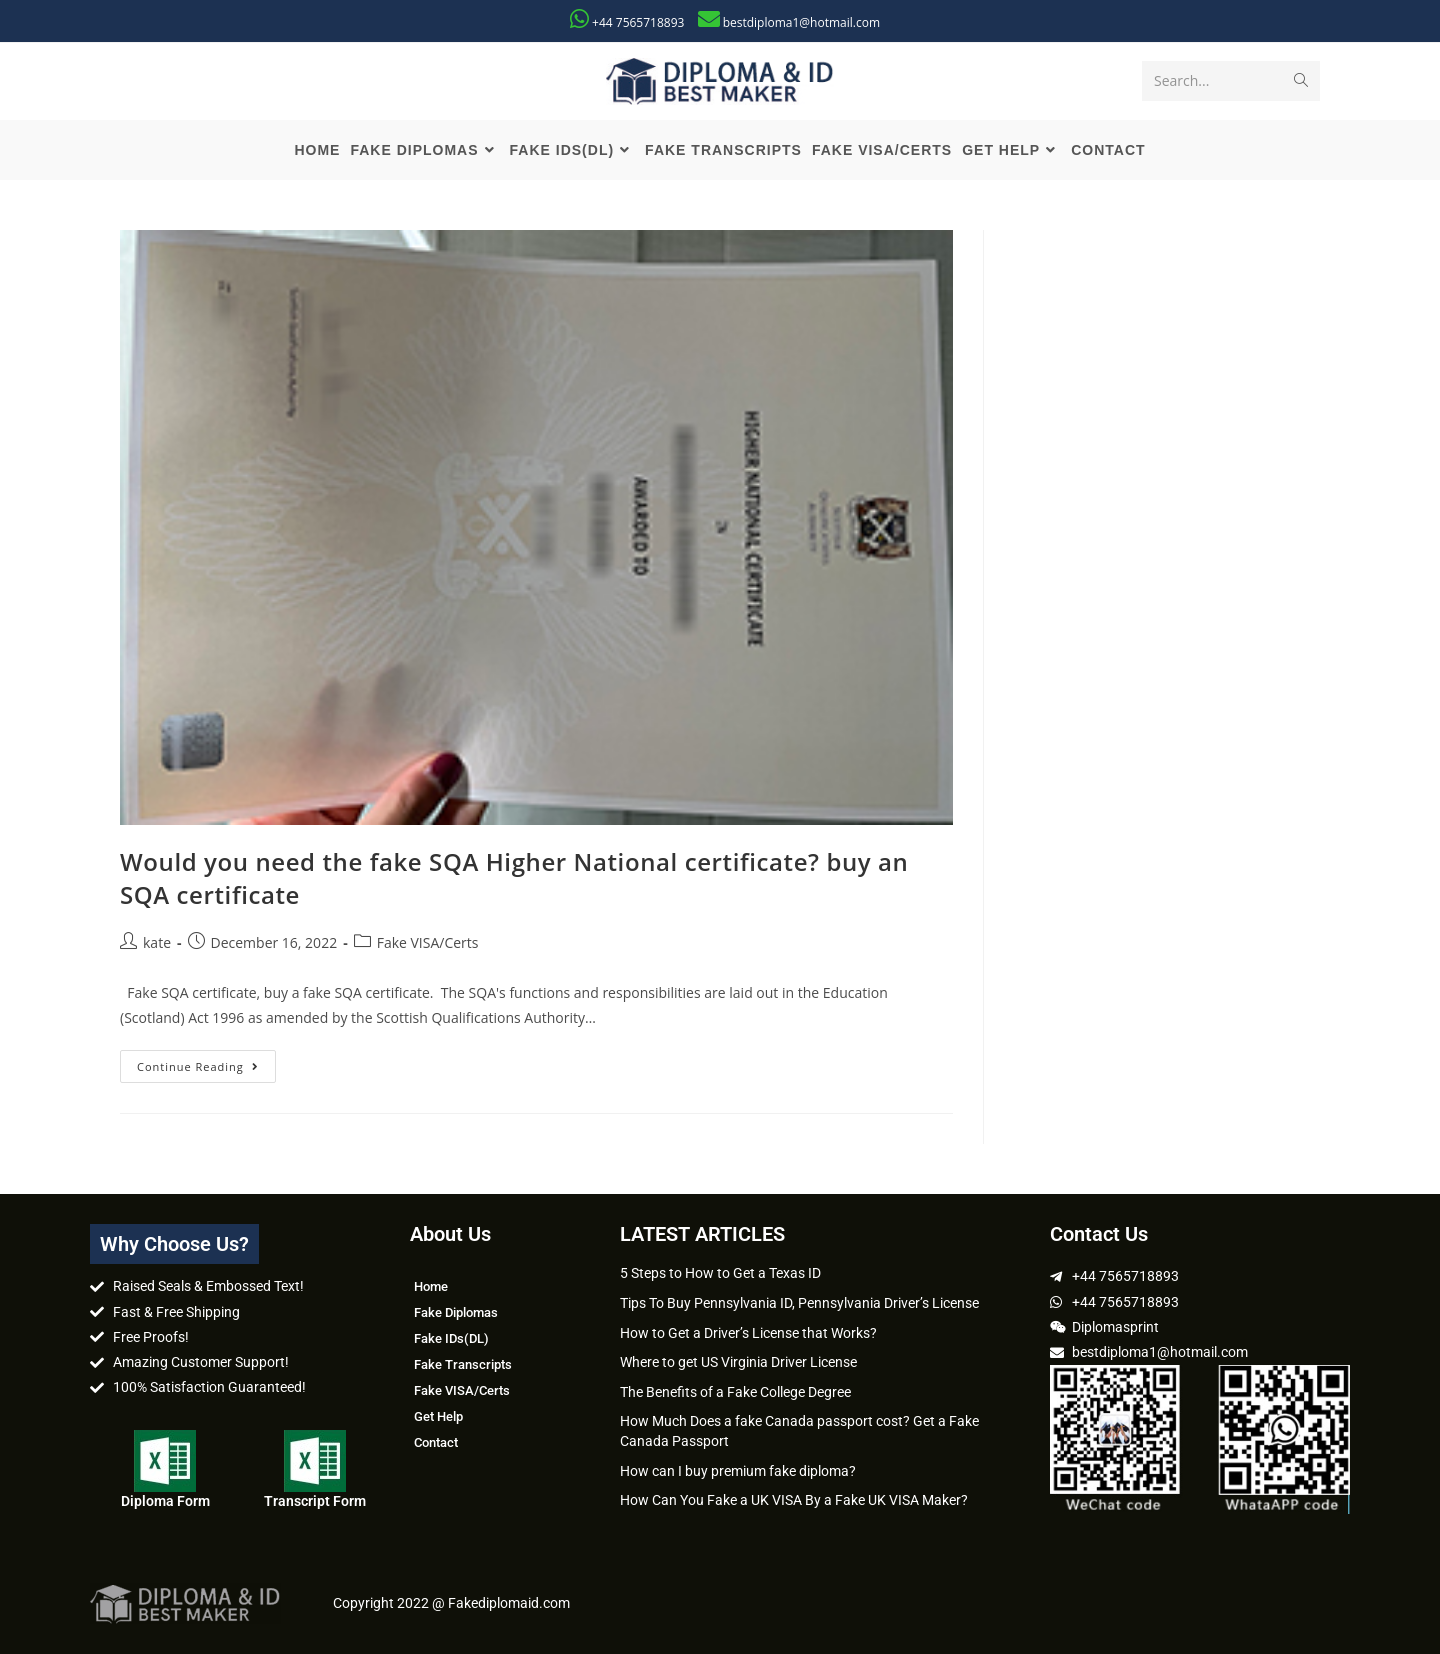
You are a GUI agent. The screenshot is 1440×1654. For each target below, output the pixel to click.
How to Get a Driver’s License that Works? (748, 1333)
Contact (436, 1442)
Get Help (438, 1416)
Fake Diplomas (456, 1312)
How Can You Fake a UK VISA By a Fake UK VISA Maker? (794, 1500)
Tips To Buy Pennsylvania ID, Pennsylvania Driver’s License (799, 1303)
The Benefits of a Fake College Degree (735, 1392)
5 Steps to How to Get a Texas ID (720, 1273)
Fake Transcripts (463, 1364)
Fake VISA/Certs (428, 942)
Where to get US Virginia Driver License (738, 1362)
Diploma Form (165, 1501)
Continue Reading (206, 1062)
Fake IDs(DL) (451, 1338)
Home (431, 1286)
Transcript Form (315, 1501)
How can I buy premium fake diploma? (738, 1471)
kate (157, 942)
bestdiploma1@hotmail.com (801, 22)
